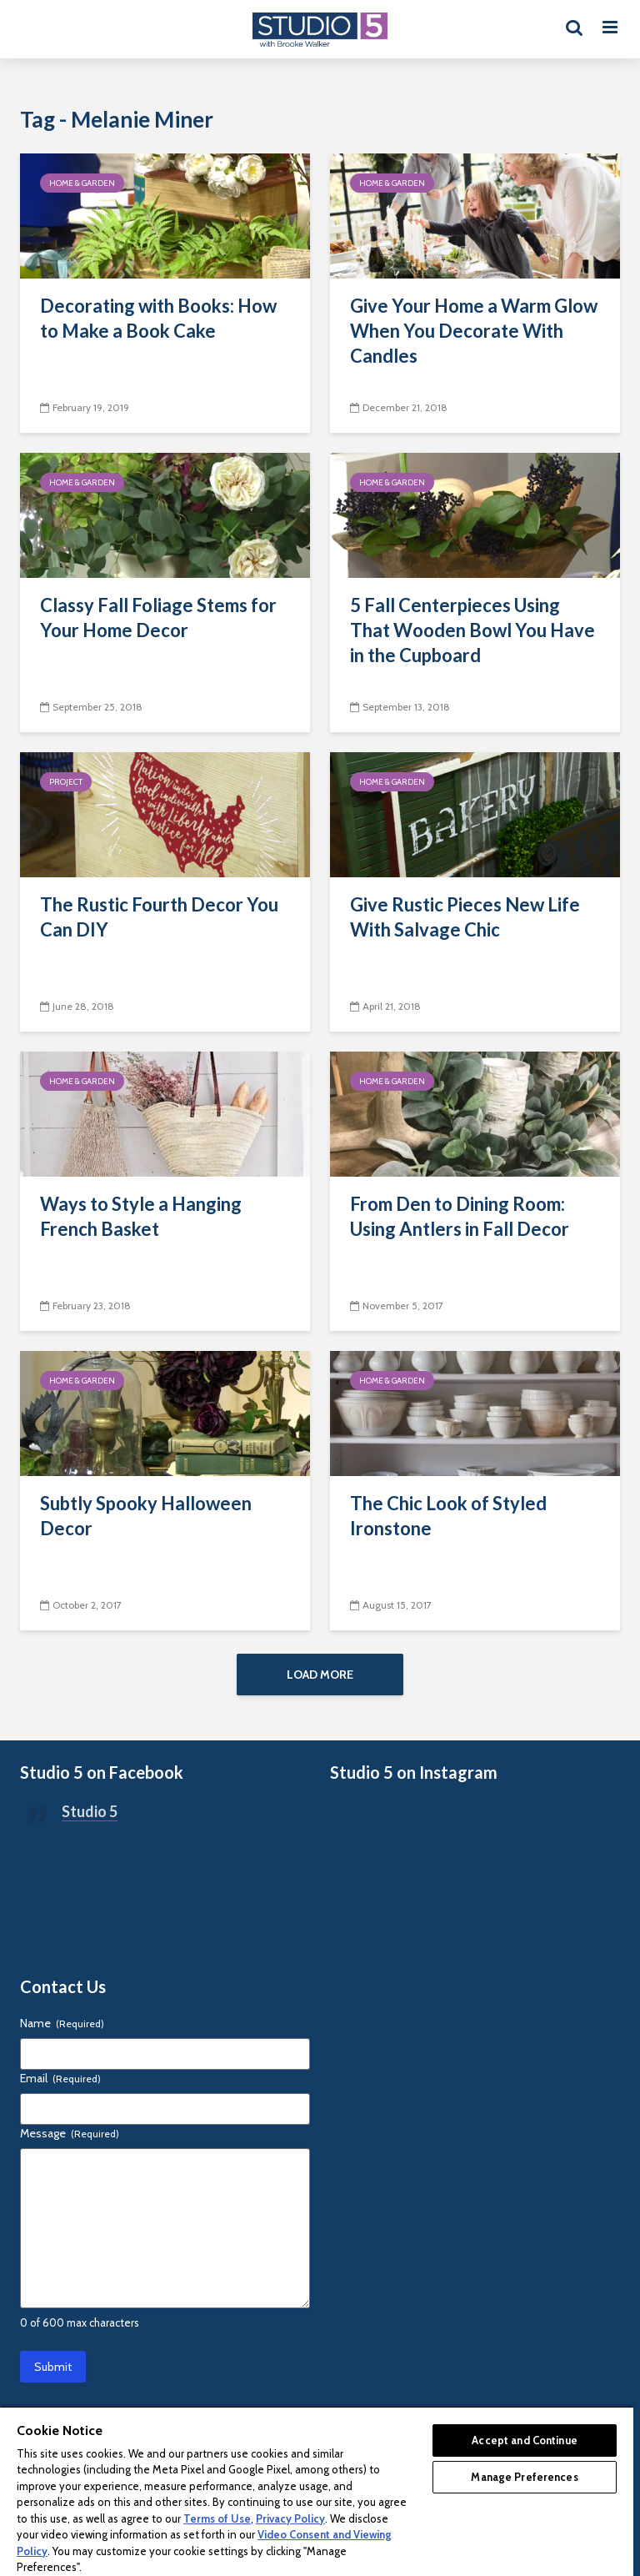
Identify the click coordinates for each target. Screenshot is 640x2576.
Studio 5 (90, 1811)
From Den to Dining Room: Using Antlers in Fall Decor (459, 1216)
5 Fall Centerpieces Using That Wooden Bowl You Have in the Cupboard (472, 630)
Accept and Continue (524, 2440)
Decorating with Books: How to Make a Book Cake (158, 318)
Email (60, 2078)
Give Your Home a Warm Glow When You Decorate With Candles (474, 330)
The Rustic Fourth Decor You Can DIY (159, 917)
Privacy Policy (290, 2518)
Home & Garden (82, 183)
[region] (316, 2491)
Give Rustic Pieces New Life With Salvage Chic (465, 917)
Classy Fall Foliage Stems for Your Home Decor (158, 617)
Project (65, 781)
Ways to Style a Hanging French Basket (141, 1216)
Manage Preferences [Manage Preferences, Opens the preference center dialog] (524, 2476)
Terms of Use (217, 2518)
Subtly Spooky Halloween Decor (146, 1515)
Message (69, 2133)
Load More (320, 1674)
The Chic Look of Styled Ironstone (448, 1515)
